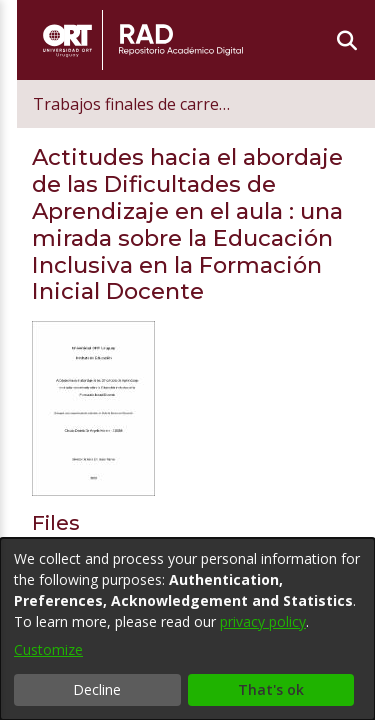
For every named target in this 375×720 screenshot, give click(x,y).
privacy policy (263, 621)
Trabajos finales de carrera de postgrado (162, 104)
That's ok (271, 689)
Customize (48, 649)
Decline (97, 689)
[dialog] (187, 629)
